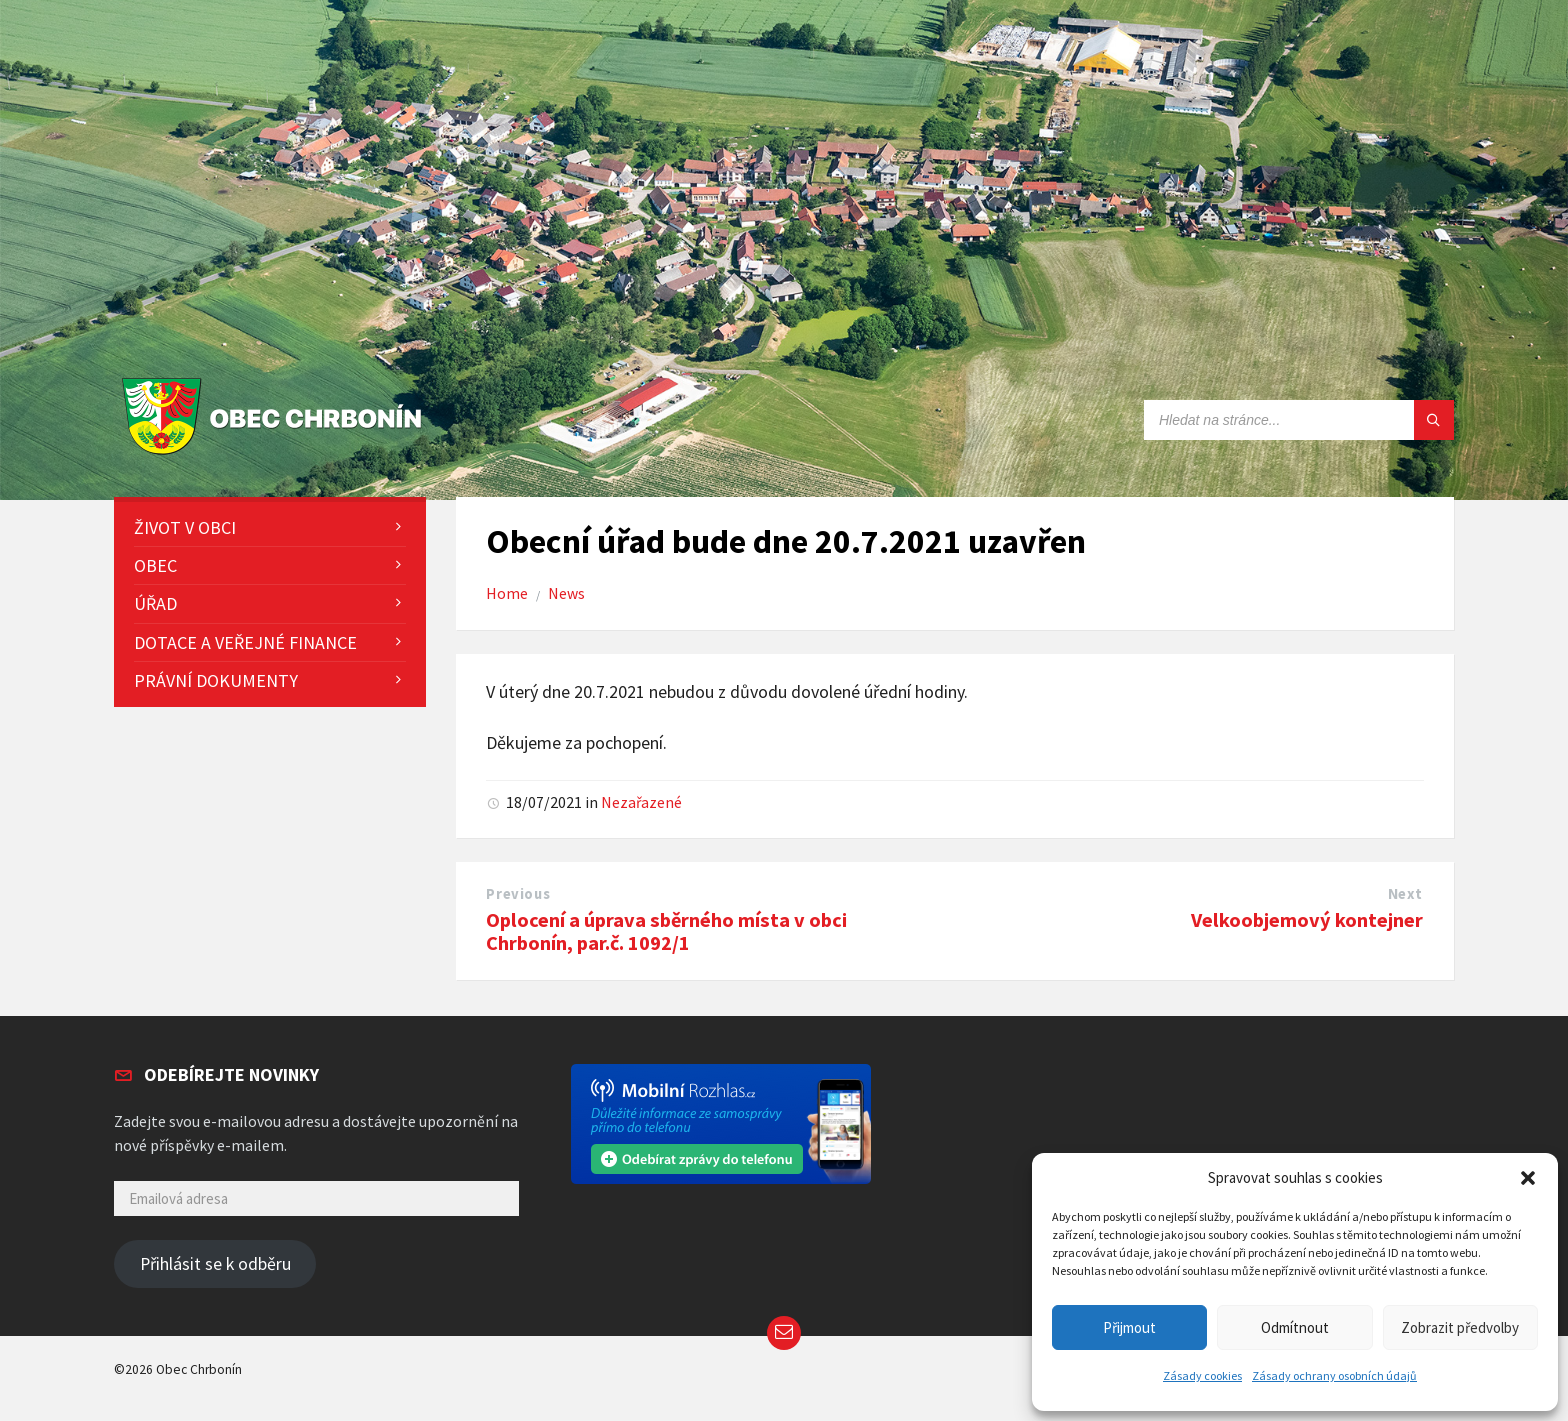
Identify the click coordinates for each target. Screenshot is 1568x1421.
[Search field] (1299, 420)
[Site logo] (276, 455)
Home (507, 593)
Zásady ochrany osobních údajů (1334, 1375)
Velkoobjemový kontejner (1307, 920)
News (566, 593)
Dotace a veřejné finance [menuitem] (245, 642)
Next (1405, 894)
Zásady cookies (1202, 1375)
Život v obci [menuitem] (185, 527)
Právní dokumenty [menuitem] (216, 680)
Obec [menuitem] (155, 565)
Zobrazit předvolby (1460, 1327)
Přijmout (1129, 1327)
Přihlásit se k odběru (215, 1264)
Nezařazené (641, 802)
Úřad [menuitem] (155, 603)
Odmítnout (1295, 1327)
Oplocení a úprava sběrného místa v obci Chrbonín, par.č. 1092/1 (666, 931)
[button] (1528, 1178)
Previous (518, 894)
